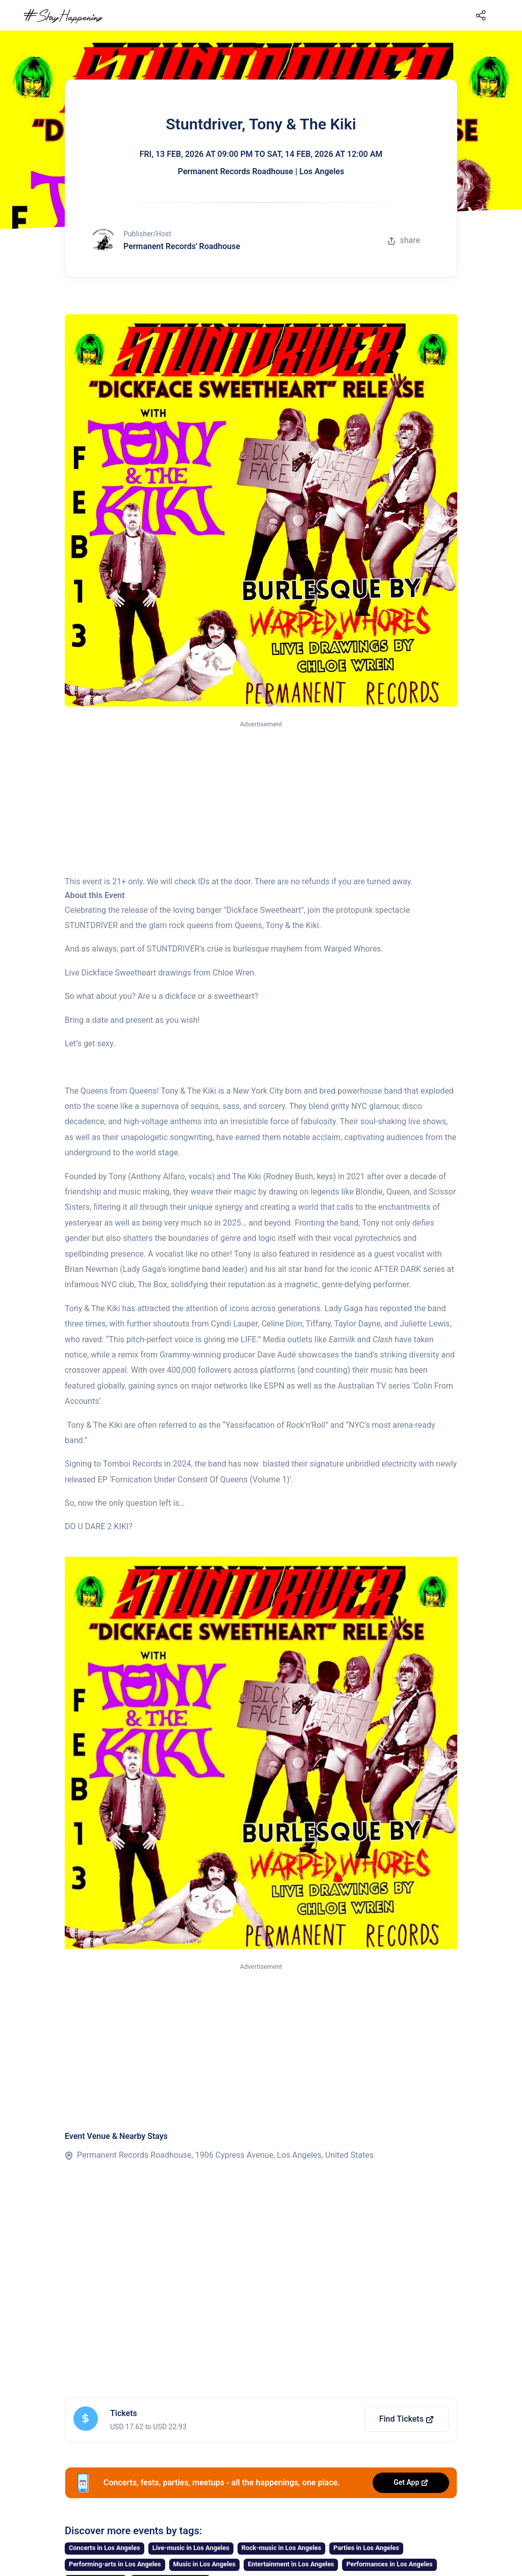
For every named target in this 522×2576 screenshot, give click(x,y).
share (403, 240)
